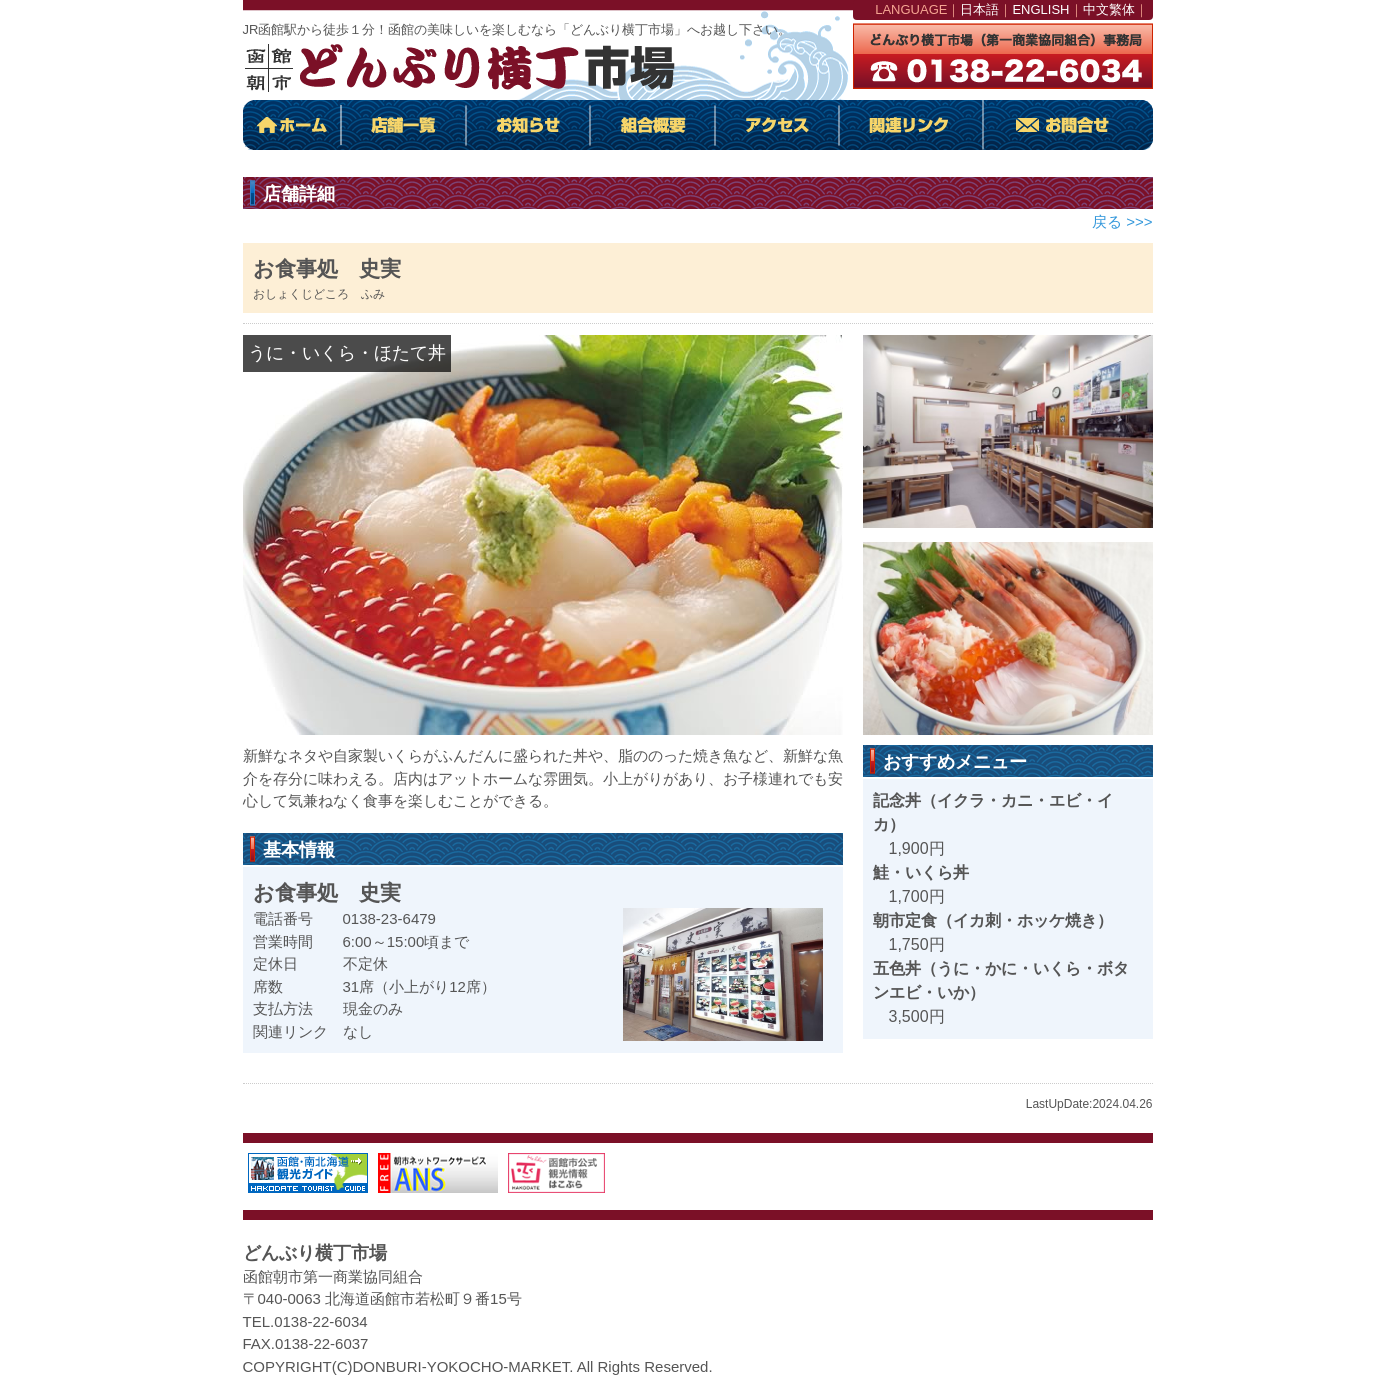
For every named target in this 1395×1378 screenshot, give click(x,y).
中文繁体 (1109, 9)
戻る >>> (1122, 221)
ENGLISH (1040, 9)
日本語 (979, 9)
